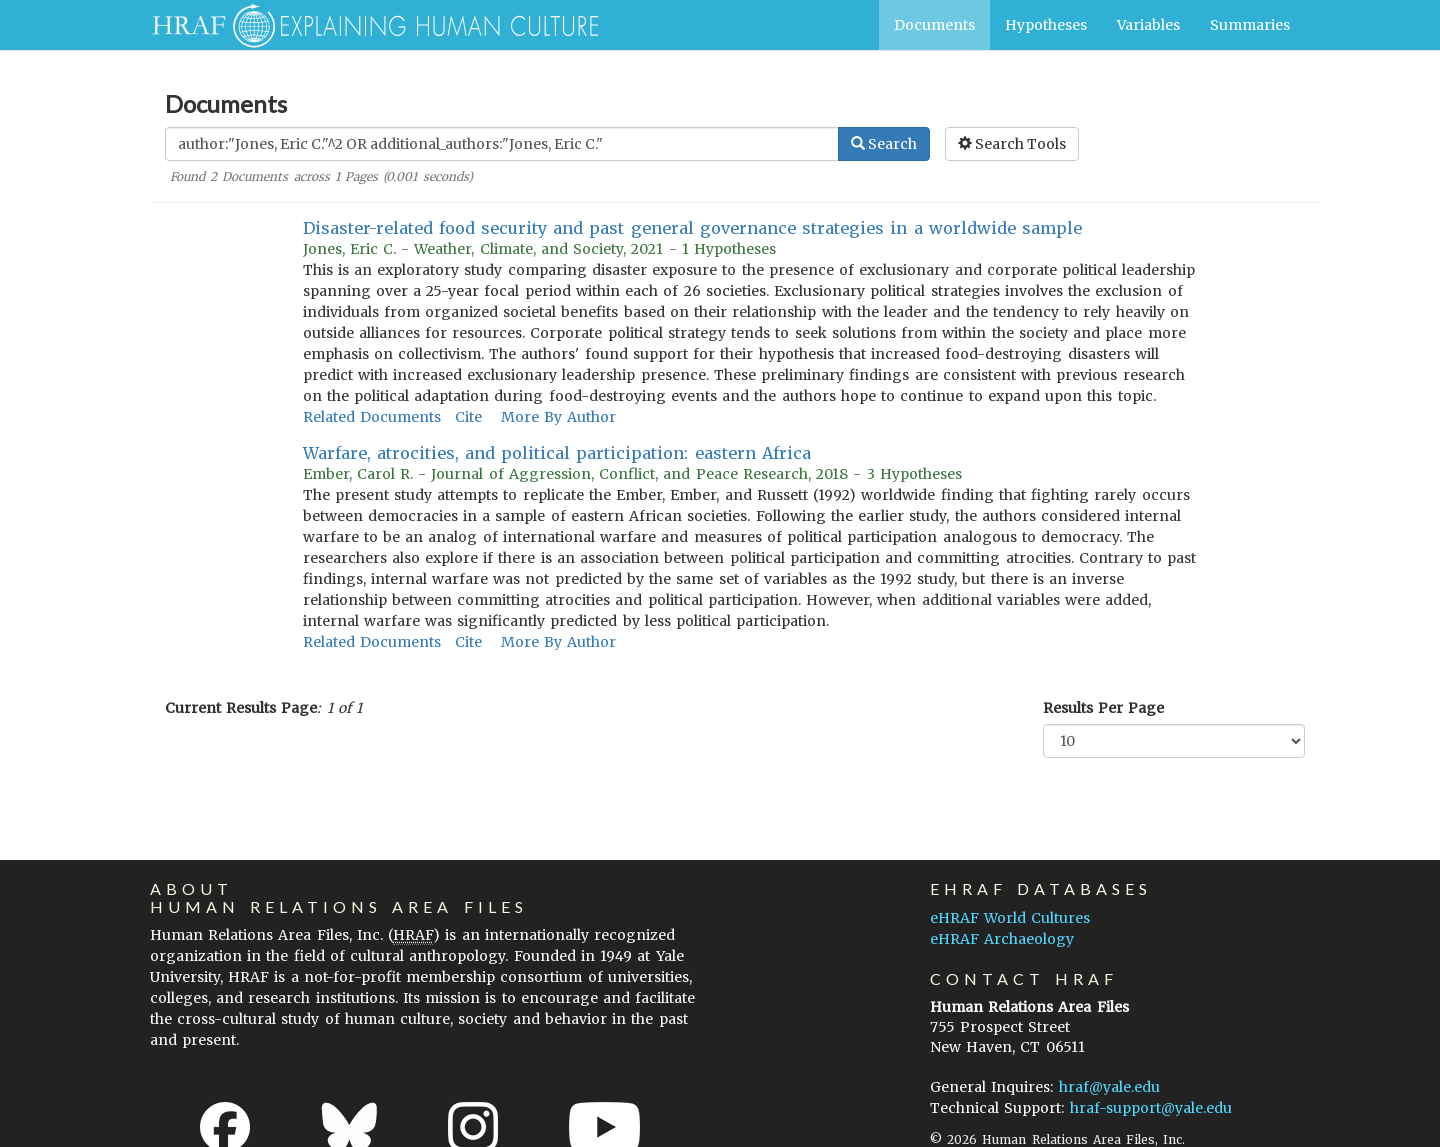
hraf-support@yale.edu (1151, 1108)
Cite (468, 417)
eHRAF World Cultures (1010, 918)
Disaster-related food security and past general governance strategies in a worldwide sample (693, 228)
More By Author (558, 417)
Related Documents (372, 417)
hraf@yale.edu (1109, 1087)
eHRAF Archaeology (1002, 939)
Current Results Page (241, 708)
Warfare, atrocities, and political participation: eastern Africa (557, 453)
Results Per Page (1103, 708)
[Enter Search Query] (502, 144)
